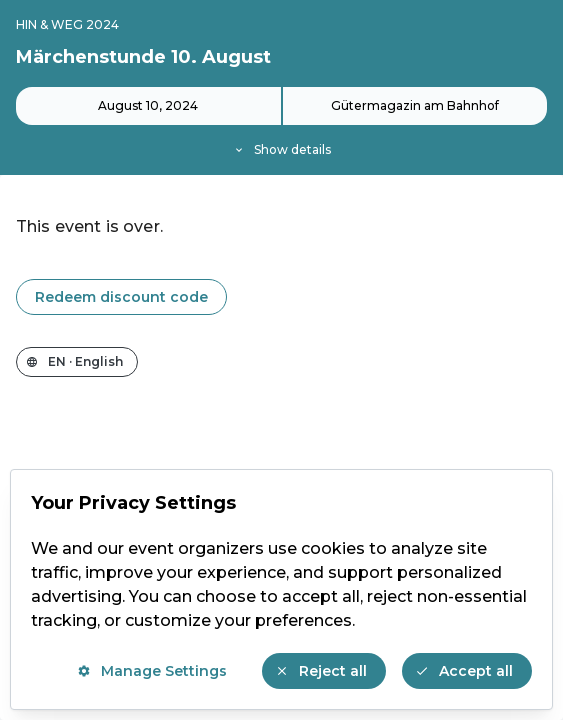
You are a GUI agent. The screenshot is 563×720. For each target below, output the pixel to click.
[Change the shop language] (77, 362)
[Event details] (281, 123)
